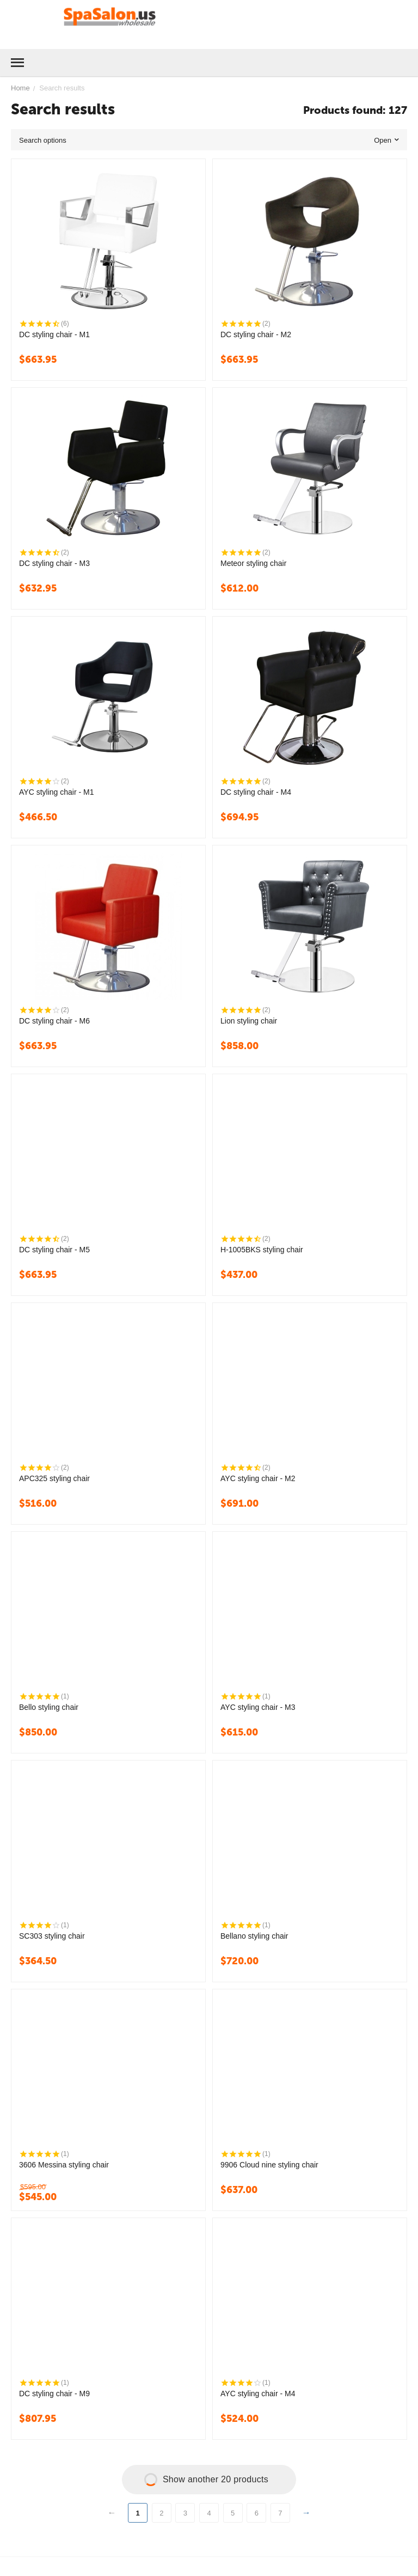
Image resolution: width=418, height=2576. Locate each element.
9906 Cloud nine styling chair (269, 2164)
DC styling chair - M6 (54, 1020)
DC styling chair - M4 (255, 792)
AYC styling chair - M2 (257, 1478)
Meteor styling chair (253, 563)
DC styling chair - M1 (54, 334)
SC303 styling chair (52, 1936)
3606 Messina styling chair (64, 2164)
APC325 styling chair (54, 1478)
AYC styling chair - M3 (257, 1707)
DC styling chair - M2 (255, 334)
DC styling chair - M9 (54, 2393)
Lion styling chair (248, 1020)
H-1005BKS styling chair (261, 1249)
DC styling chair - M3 (54, 563)
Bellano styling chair (254, 1936)
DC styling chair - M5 (54, 1249)
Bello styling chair (48, 1707)
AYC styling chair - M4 (257, 2393)
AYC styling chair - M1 (56, 792)
